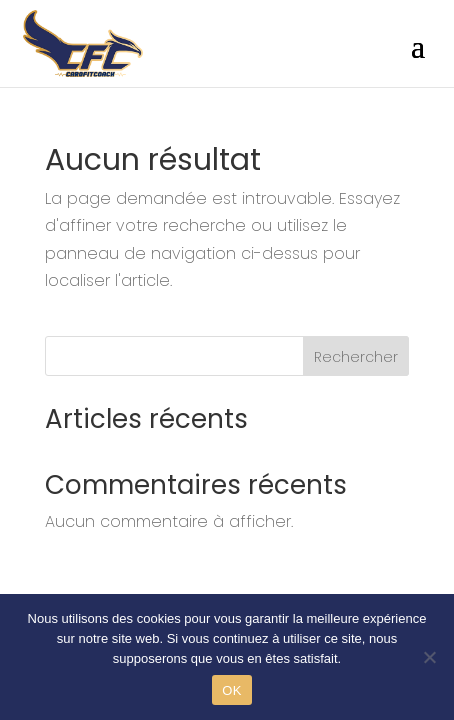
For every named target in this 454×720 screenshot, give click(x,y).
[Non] (429, 657)
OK (231, 690)
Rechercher (356, 357)
